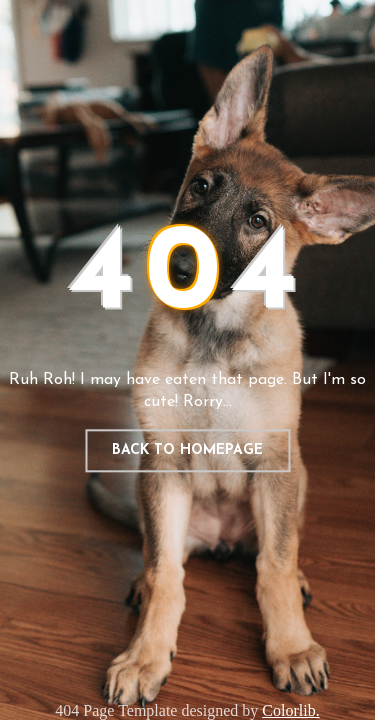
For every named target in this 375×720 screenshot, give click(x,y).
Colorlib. (290, 710)
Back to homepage (187, 450)
